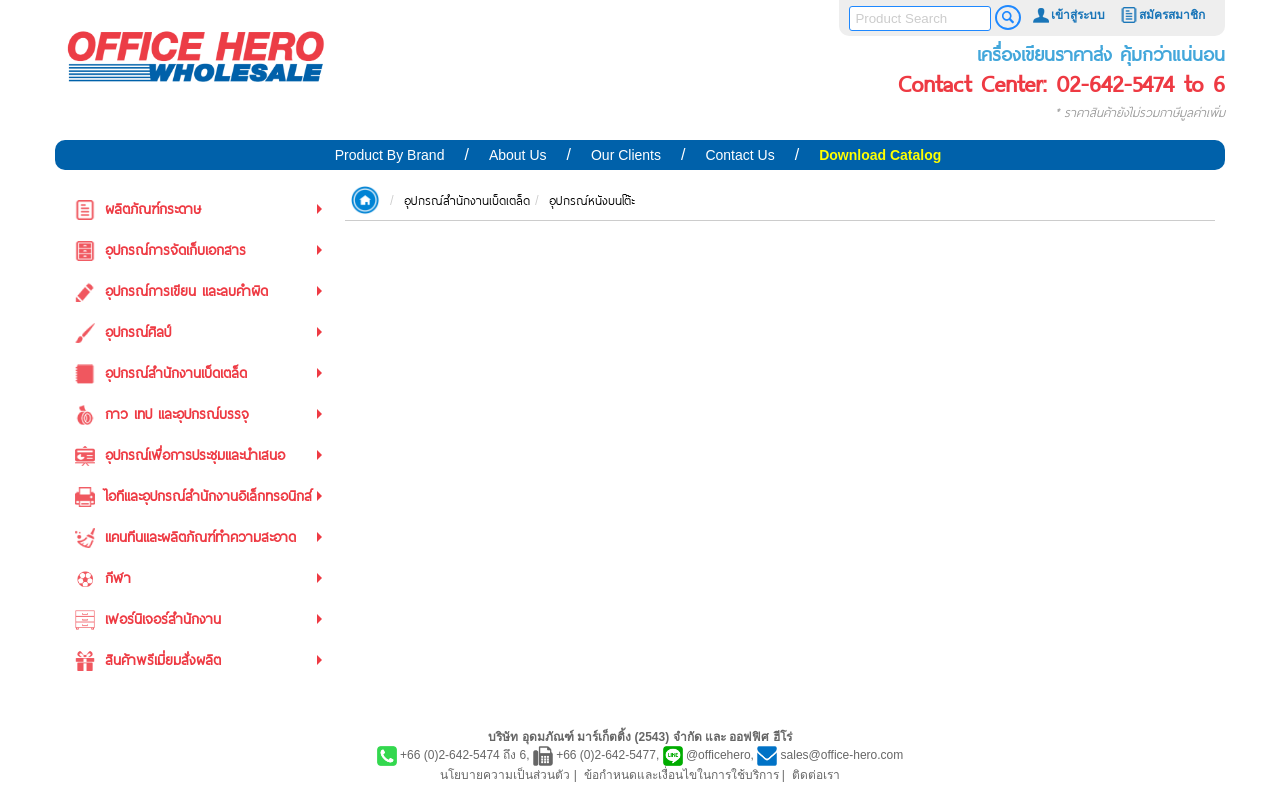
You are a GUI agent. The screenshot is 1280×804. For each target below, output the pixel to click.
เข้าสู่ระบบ (1068, 15)
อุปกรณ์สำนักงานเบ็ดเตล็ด (467, 200)
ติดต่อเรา (816, 775)
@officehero (718, 755)
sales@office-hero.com (842, 755)
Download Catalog (880, 155)
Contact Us (739, 155)
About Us (518, 155)
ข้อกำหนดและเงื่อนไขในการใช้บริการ (681, 775)
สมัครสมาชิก (1162, 15)
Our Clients (626, 155)
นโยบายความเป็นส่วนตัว (505, 775)
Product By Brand (390, 155)
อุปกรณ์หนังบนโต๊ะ (592, 200)
